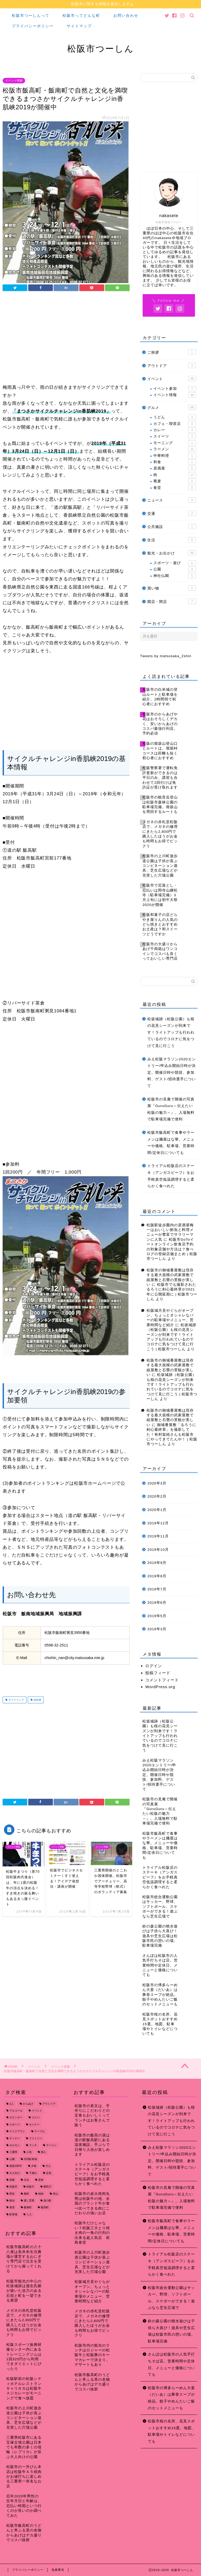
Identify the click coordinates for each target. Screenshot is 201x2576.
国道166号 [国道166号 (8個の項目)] (15, 2166)
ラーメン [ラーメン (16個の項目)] (51, 2145)
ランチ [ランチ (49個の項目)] (33, 2145)
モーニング (174, 443)
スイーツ (174, 436)
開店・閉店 (171, 601)
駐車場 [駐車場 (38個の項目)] (13, 2214)
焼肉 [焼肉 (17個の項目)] (40, 2193)
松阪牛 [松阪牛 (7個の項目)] (30, 2187)
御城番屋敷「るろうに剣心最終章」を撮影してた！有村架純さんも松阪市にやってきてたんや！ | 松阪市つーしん (172, 1434)
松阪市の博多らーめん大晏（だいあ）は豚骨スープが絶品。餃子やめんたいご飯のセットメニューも (171, 2398)
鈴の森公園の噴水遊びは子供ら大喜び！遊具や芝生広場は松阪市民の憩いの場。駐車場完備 (171, 2331)
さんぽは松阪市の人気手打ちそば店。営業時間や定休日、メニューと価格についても (171, 2365)
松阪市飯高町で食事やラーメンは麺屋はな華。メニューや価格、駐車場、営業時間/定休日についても (170, 1143)
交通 (171, 513)
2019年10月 (158, 1550)
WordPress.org (160, 1687)
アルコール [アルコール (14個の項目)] (16, 2110)
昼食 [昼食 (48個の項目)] (40, 2180)
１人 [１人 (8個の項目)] (29, 2214)
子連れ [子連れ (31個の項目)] (33, 2173)
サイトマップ (79, 26)
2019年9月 (156, 1563)
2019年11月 (158, 1536)
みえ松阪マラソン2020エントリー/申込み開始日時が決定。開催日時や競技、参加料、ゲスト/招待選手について (171, 1072)
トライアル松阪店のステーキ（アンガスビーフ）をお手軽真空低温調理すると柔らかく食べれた (170, 1176)
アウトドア (171, 365)
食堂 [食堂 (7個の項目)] (12, 2207)
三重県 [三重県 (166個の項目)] (13, 2152)
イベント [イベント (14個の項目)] (37, 2110)
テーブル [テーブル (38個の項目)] (39, 2131)
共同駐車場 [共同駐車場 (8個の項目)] (30, 2159)
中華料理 (174, 456)
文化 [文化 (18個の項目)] (26, 2180)
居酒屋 (174, 468)
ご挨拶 (171, 352)
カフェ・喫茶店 (174, 424)
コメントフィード (162, 1680)
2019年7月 (156, 1589)
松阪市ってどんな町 (81, 15)
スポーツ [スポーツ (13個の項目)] (14, 2124)
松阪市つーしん (100, 48)
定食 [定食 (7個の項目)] (48, 2173)
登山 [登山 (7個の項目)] (55, 2193)
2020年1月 (156, 1510)
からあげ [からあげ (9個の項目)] (28, 2104)
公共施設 (171, 526)
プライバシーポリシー (33, 26)
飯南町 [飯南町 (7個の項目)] (28, 2207)
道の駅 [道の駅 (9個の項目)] (47, 2200)
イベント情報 (14, 80)
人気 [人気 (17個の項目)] (29, 2152)
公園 (174, 569)
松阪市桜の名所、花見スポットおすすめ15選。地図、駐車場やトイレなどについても (172, 2432)
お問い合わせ (125, 15)
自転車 (37, 1700)
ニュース (171, 500)
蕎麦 (174, 481)
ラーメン (174, 449)
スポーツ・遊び (174, 563)
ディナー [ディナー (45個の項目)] (14, 2138)
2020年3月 (156, 1484)
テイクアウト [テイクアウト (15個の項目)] (17, 2131)
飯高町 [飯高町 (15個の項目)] (45, 2207)
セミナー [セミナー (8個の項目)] (34, 2124)
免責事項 (58, 2569)
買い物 (171, 588)
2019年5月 (156, 1616)
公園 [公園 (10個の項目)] (12, 2159)
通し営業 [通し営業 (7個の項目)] (29, 2200)
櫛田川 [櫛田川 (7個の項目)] (47, 2187)
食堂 (174, 487)
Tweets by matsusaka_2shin (165, 656)
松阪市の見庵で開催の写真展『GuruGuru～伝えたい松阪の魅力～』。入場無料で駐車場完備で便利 (170, 1109)
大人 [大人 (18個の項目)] (48, 2166)
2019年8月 (156, 1576)
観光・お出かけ (171, 553)
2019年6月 (156, 1603)
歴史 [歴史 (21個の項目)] (12, 2193)
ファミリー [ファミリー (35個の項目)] (35, 2138)
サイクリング (16, 1700)
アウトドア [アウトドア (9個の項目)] (48, 2104)
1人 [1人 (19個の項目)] (11, 2104)
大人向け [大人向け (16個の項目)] (14, 2173)
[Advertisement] (66, 339)
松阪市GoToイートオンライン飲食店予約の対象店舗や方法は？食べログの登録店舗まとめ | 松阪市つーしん (172, 1249)
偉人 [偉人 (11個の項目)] (43, 2152)
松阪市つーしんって (30, 15)
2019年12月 (158, 1523)
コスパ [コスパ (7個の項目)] (36, 2117)
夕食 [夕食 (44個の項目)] (33, 2166)
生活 (171, 540)
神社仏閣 (174, 576)
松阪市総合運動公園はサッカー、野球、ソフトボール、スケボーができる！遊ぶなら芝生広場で (171, 2298)
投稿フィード (157, 1673)
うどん (174, 417)
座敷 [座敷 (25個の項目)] (12, 2180)
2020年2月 (156, 1497)
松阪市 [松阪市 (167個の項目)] (13, 2187)
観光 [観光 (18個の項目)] (12, 2200)
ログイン (153, 1666)
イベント (171, 378)
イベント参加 (174, 389)
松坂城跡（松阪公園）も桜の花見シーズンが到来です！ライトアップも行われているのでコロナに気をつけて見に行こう (170, 1032)
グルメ (171, 407)
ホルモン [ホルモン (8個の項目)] (14, 2145)
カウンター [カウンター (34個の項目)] (16, 2117)
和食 (174, 462)
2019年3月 (156, 1629)
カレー (174, 430)
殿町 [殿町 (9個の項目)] (26, 2193)
